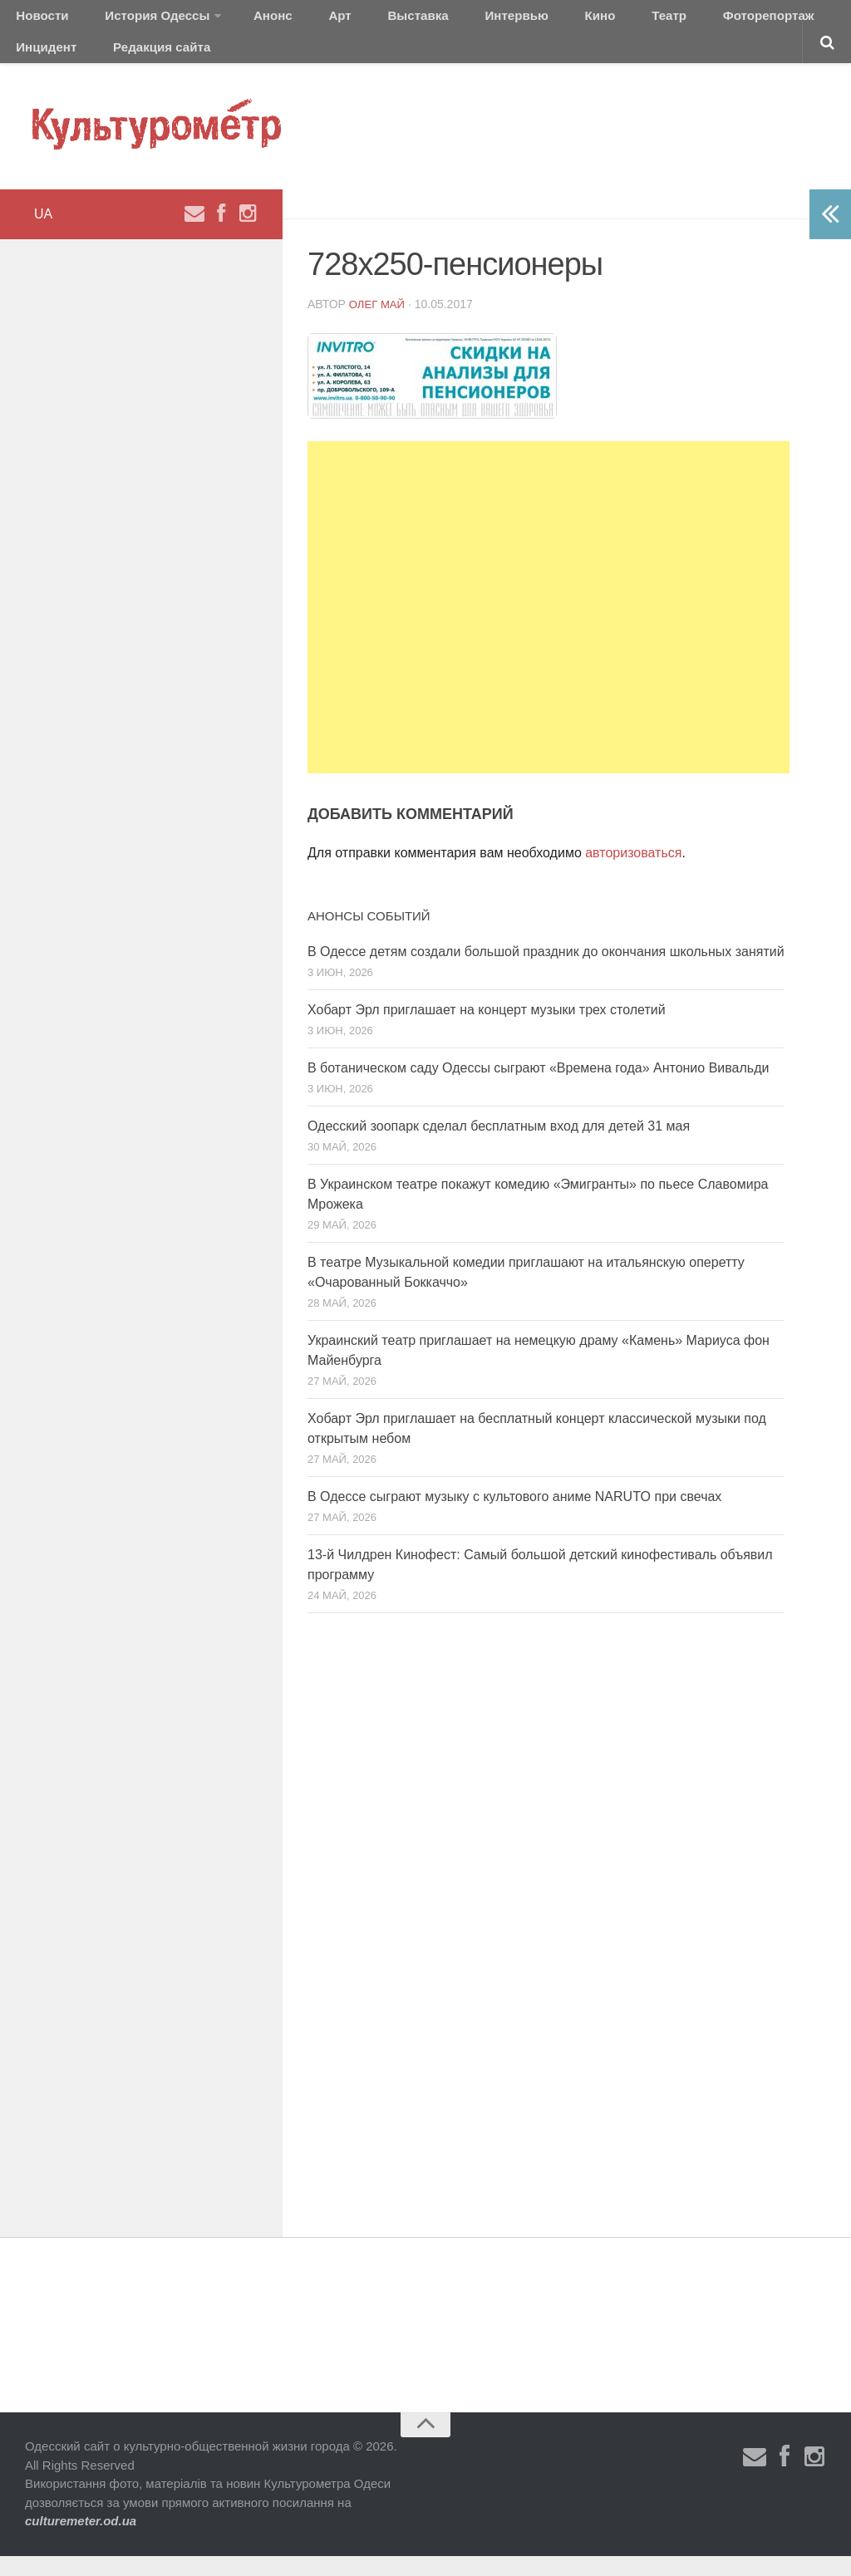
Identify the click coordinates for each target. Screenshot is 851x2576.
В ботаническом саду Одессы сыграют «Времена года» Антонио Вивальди (538, 1089)
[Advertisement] (548, 628)
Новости (37, 20)
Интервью (444, 20)
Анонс (243, 20)
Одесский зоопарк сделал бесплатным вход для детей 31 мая (498, 1147)
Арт (297, 20)
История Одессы (137, 20)
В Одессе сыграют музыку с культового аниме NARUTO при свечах (514, 1517)
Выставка (360, 20)
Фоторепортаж (654, 20)
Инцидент (752, 20)
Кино (513, 20)
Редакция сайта (60, 62)
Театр (569, 20)
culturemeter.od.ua (80, 2541)
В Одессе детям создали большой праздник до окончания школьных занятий (546, 972)
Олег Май (379, 324)
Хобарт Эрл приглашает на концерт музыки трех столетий (486, 1030)
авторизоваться (633, 873)
